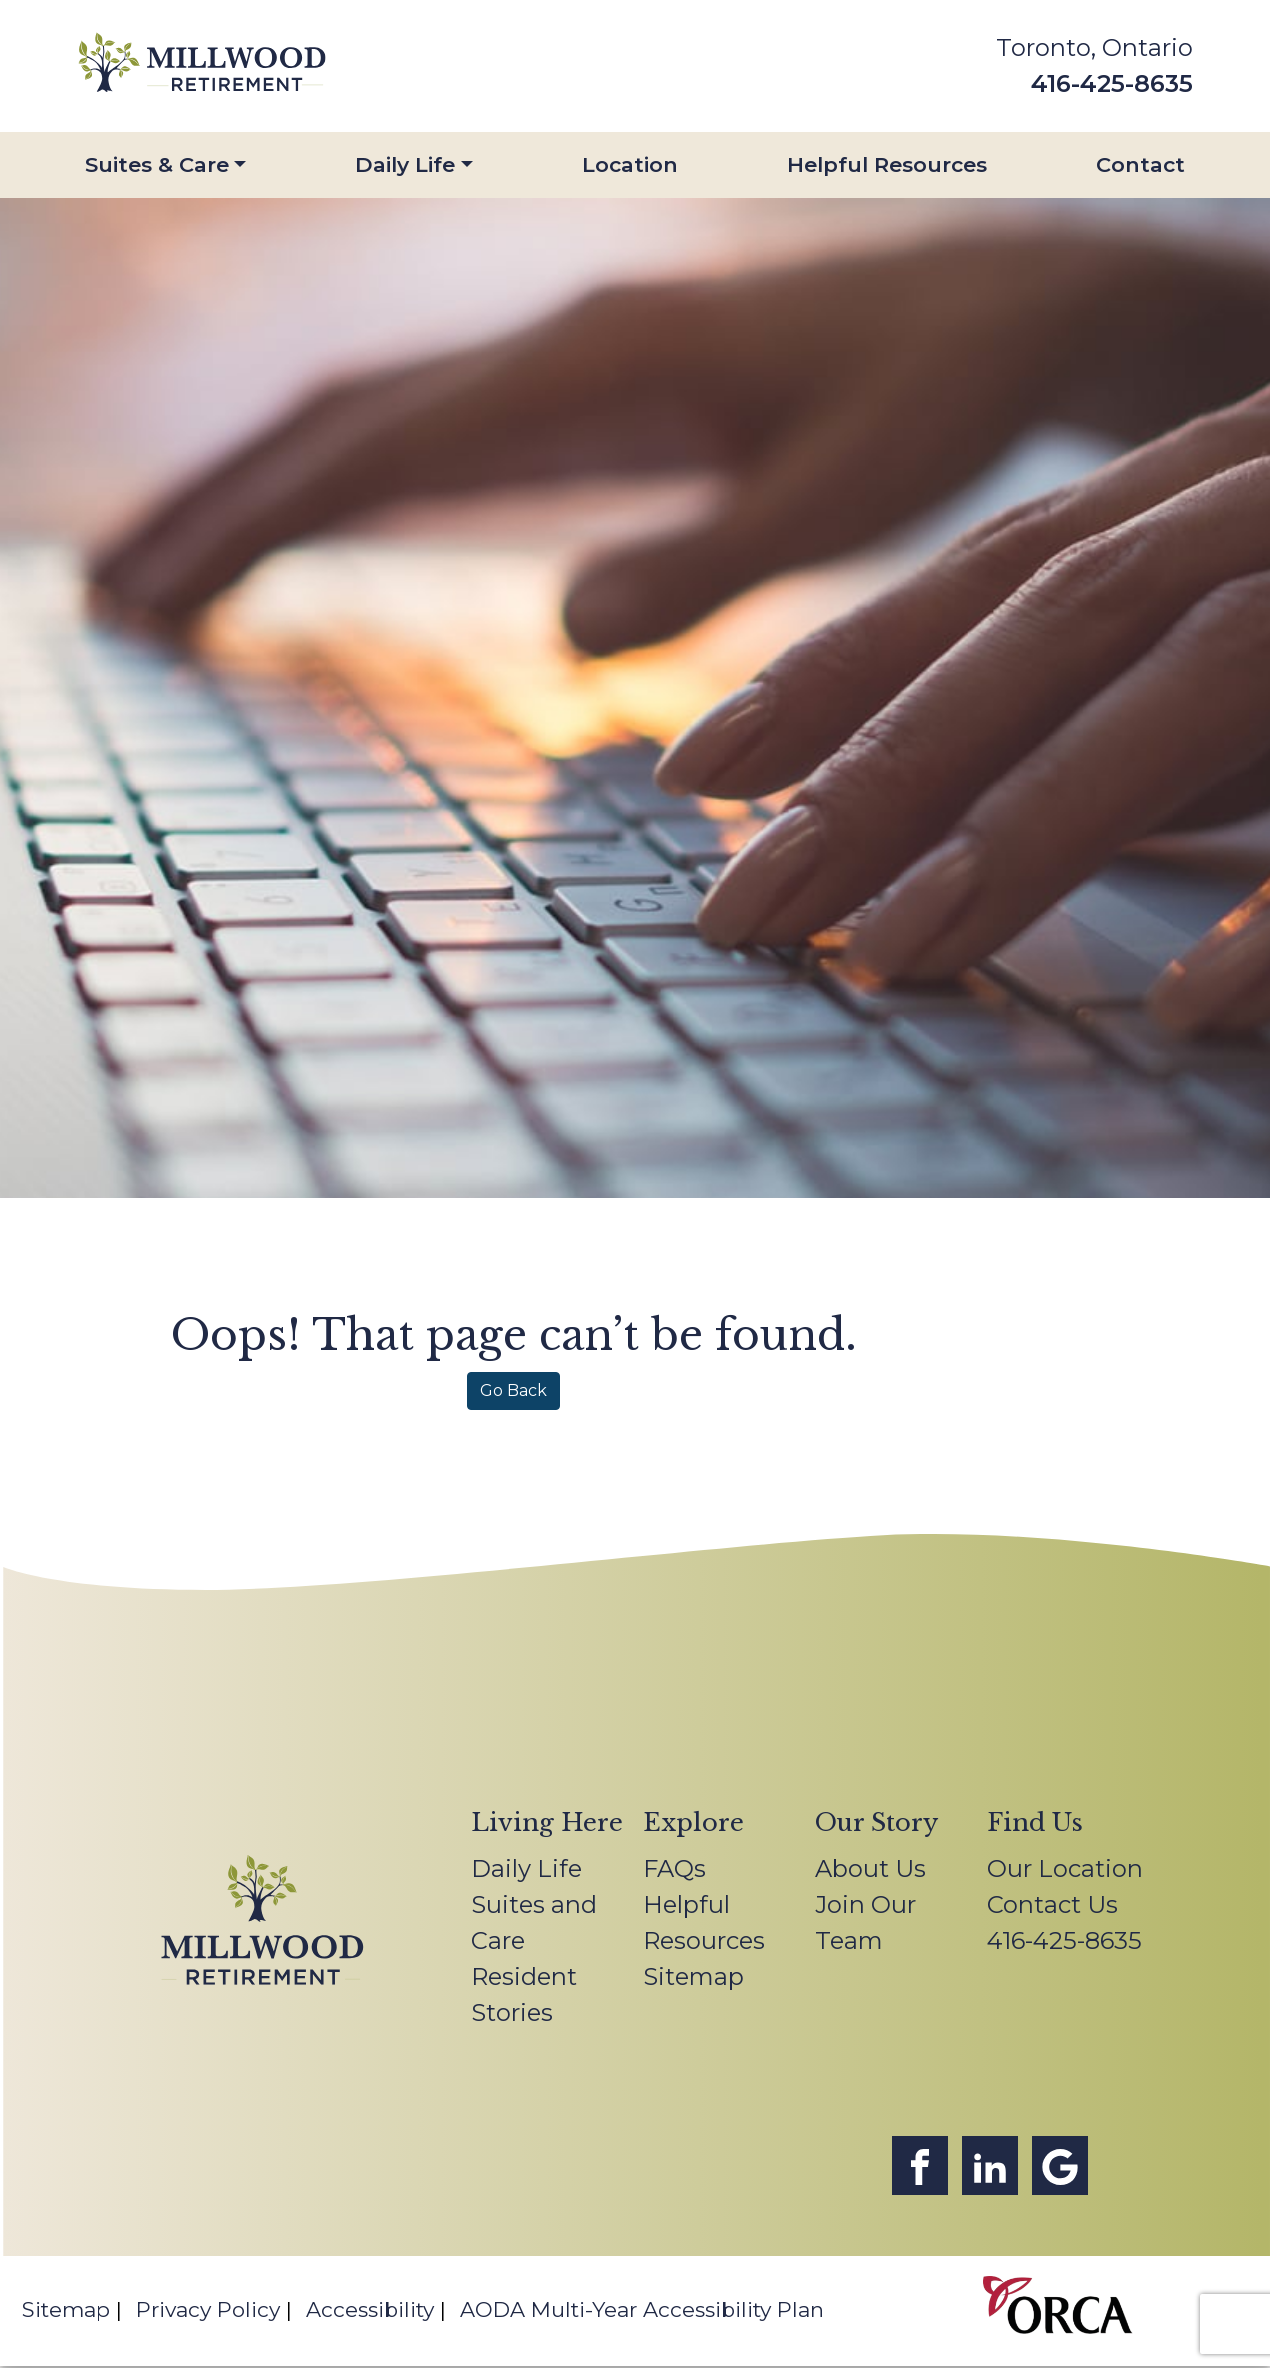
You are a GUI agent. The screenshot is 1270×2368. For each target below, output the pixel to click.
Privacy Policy (208, 2309)
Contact (1140, 164)
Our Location (1065, 1868)
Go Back (513, 1390)
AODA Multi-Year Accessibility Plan (642, 2309)
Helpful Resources (887, 164)
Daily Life (405, 164)
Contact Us (1052, 1904)
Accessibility (370, 2309)
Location (630, 164)
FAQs (674, 1868)
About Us (870, 1868)
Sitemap (693, 1976)
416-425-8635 (1112, 83)
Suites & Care (157, 164)
